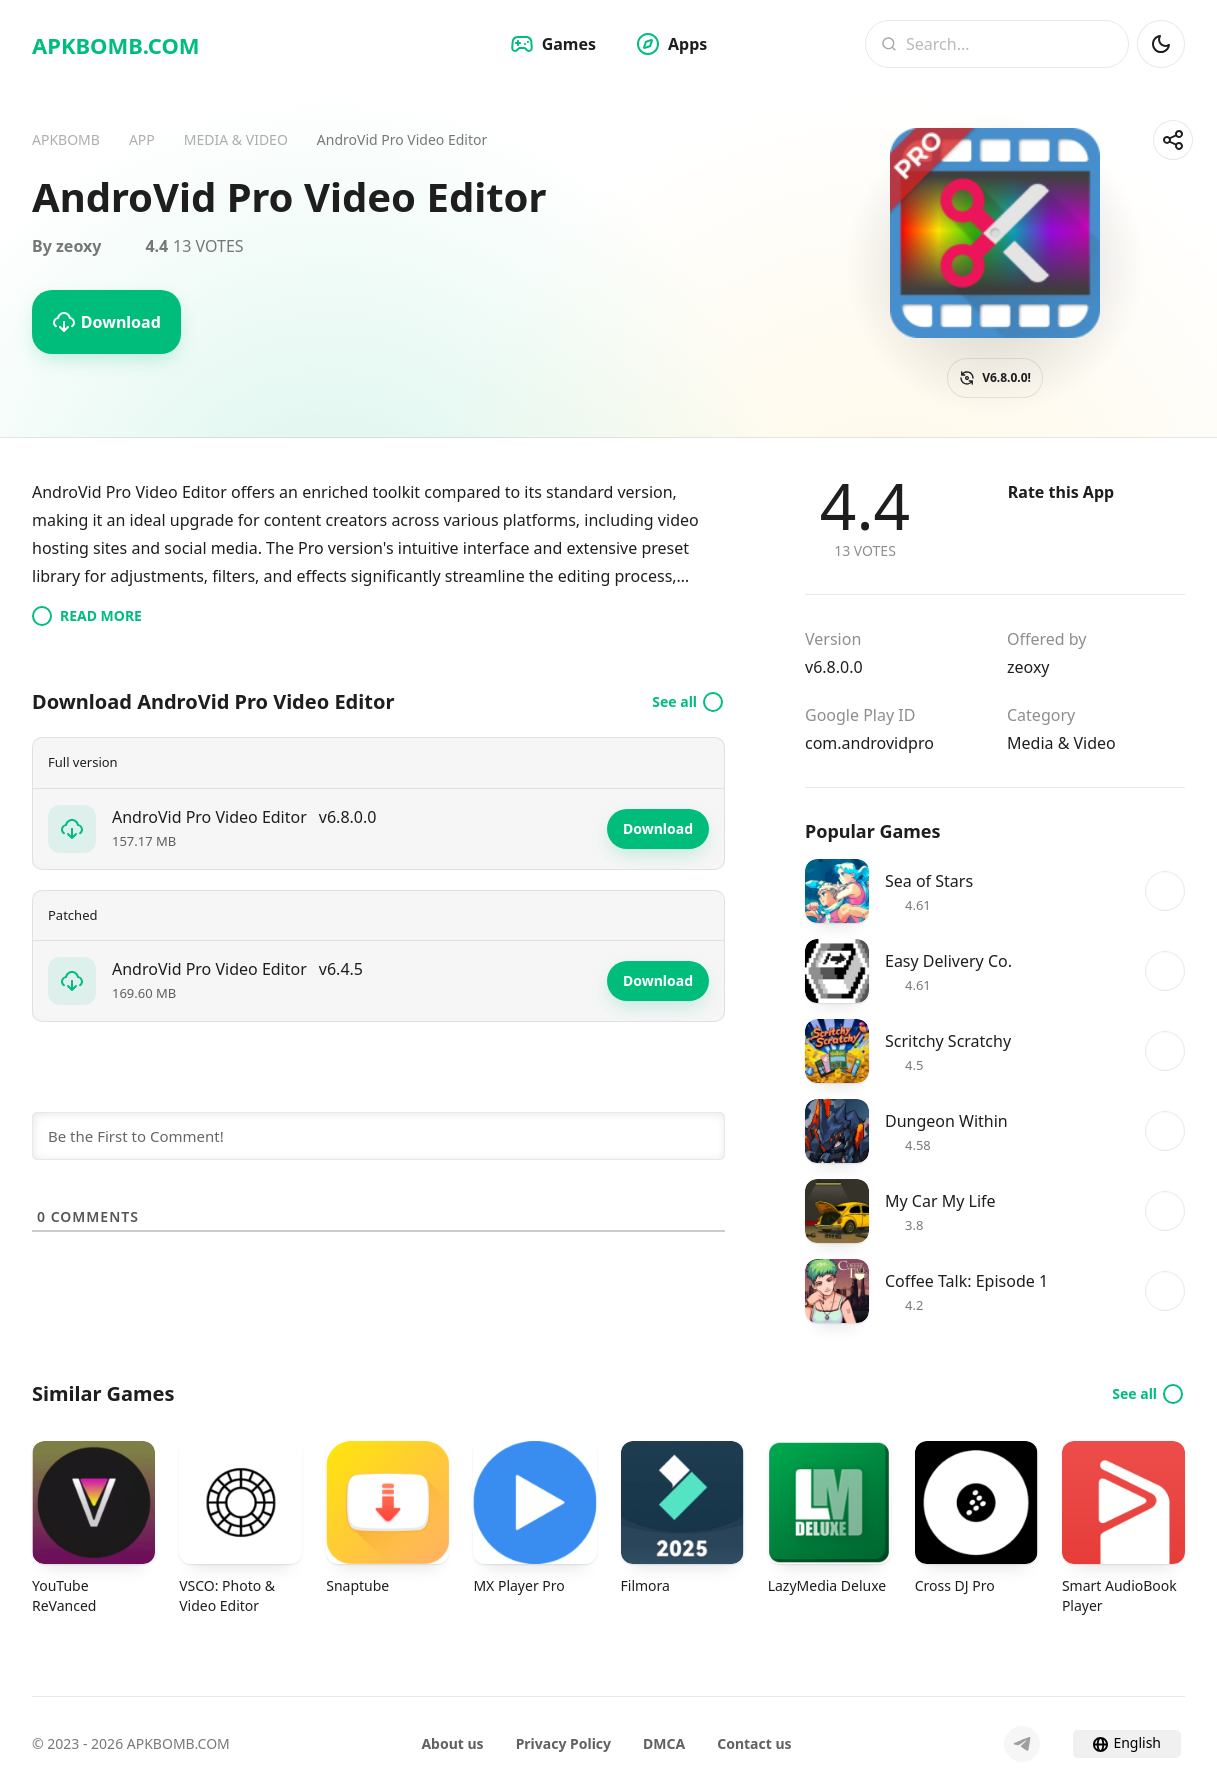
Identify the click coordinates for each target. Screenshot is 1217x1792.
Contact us (754, 1743)
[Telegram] (1022, 1744)
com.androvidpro (869, 743)
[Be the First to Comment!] (378, 1136)
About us (452, 1743)
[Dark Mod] (1161, 44)
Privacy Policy (563, 1743)
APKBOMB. (116, 45)
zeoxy (1028, 667)
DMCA (664, 1743)
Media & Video (1061, 743)
